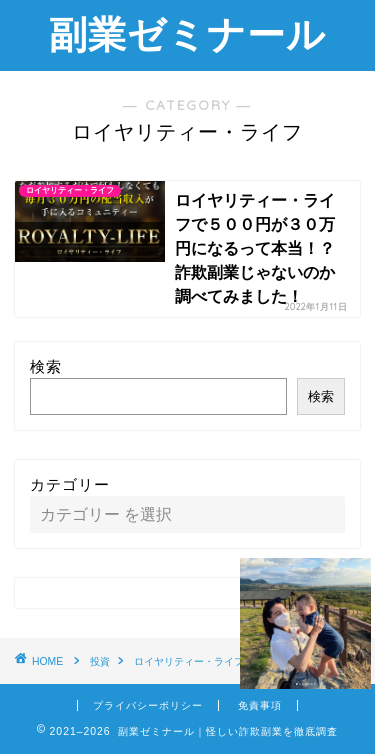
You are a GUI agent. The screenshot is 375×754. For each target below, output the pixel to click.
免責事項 (260, 705)
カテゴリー (70, 484)
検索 (46, 366)
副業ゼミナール (187, 34)
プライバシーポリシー (148, 705)
